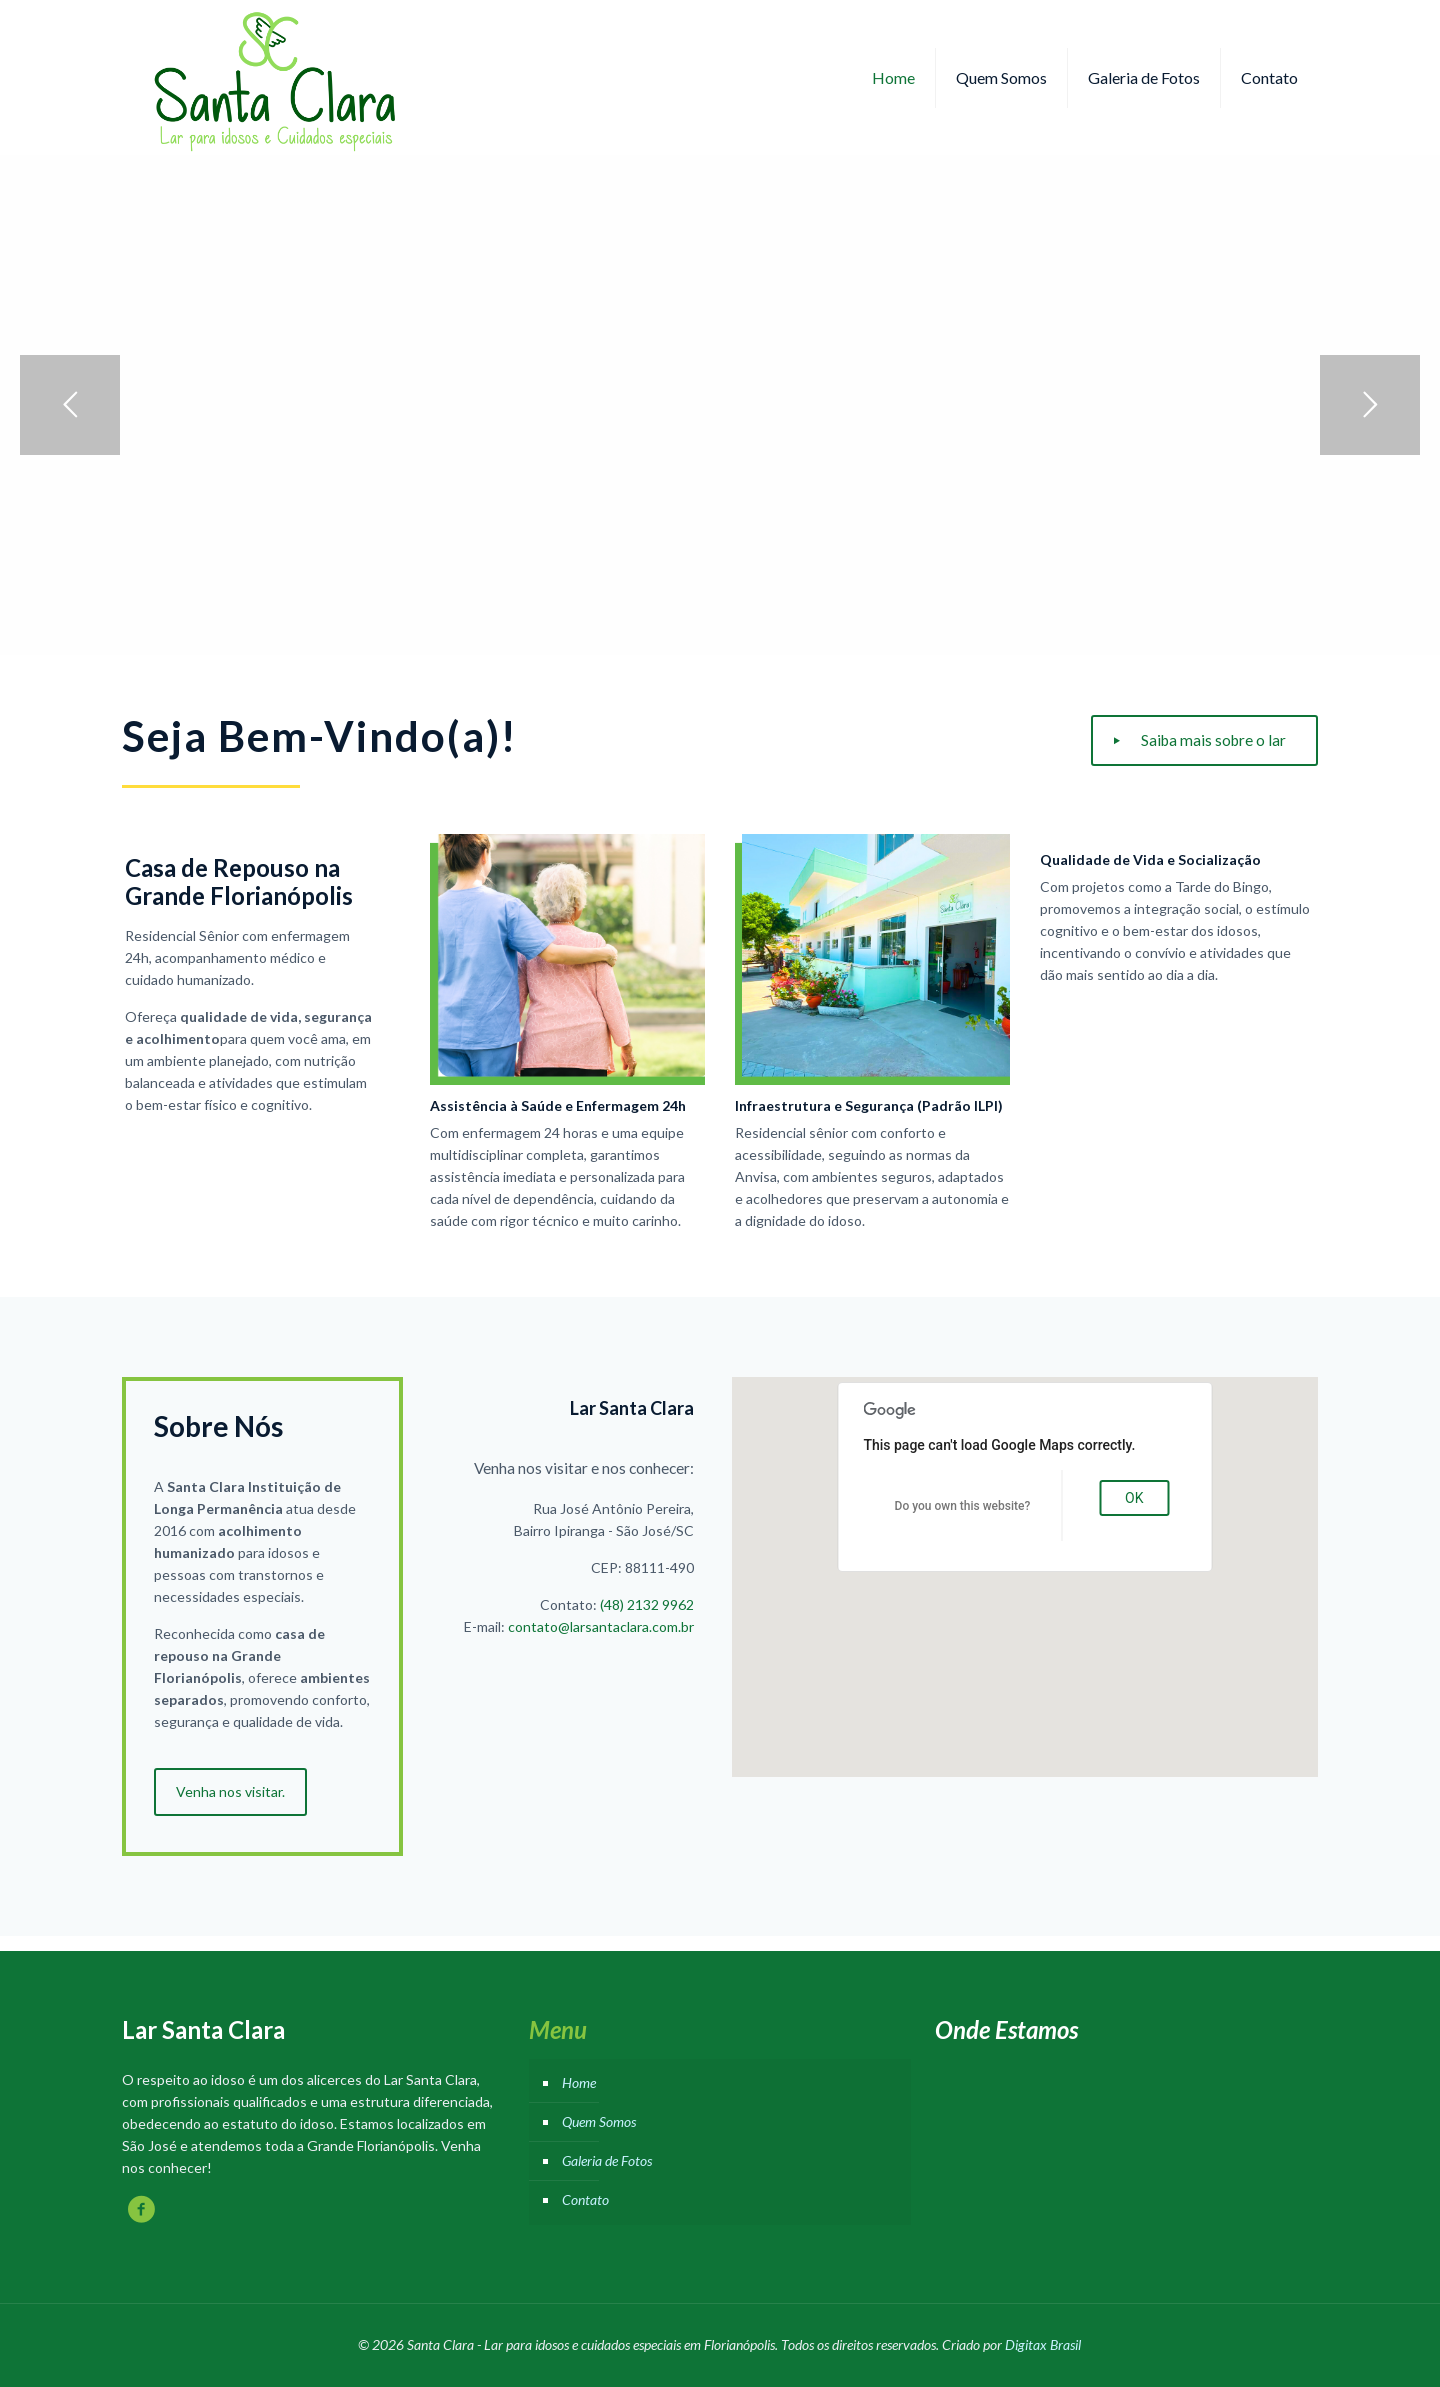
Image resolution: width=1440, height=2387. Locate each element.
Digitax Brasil (1043, 2344)
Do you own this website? (963, 1506)
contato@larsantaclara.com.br (601, 1626)
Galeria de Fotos (607, 2160)
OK (1134, 1498)
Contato (585, 2199)
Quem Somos (599, 2121)
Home (579, 2082)
